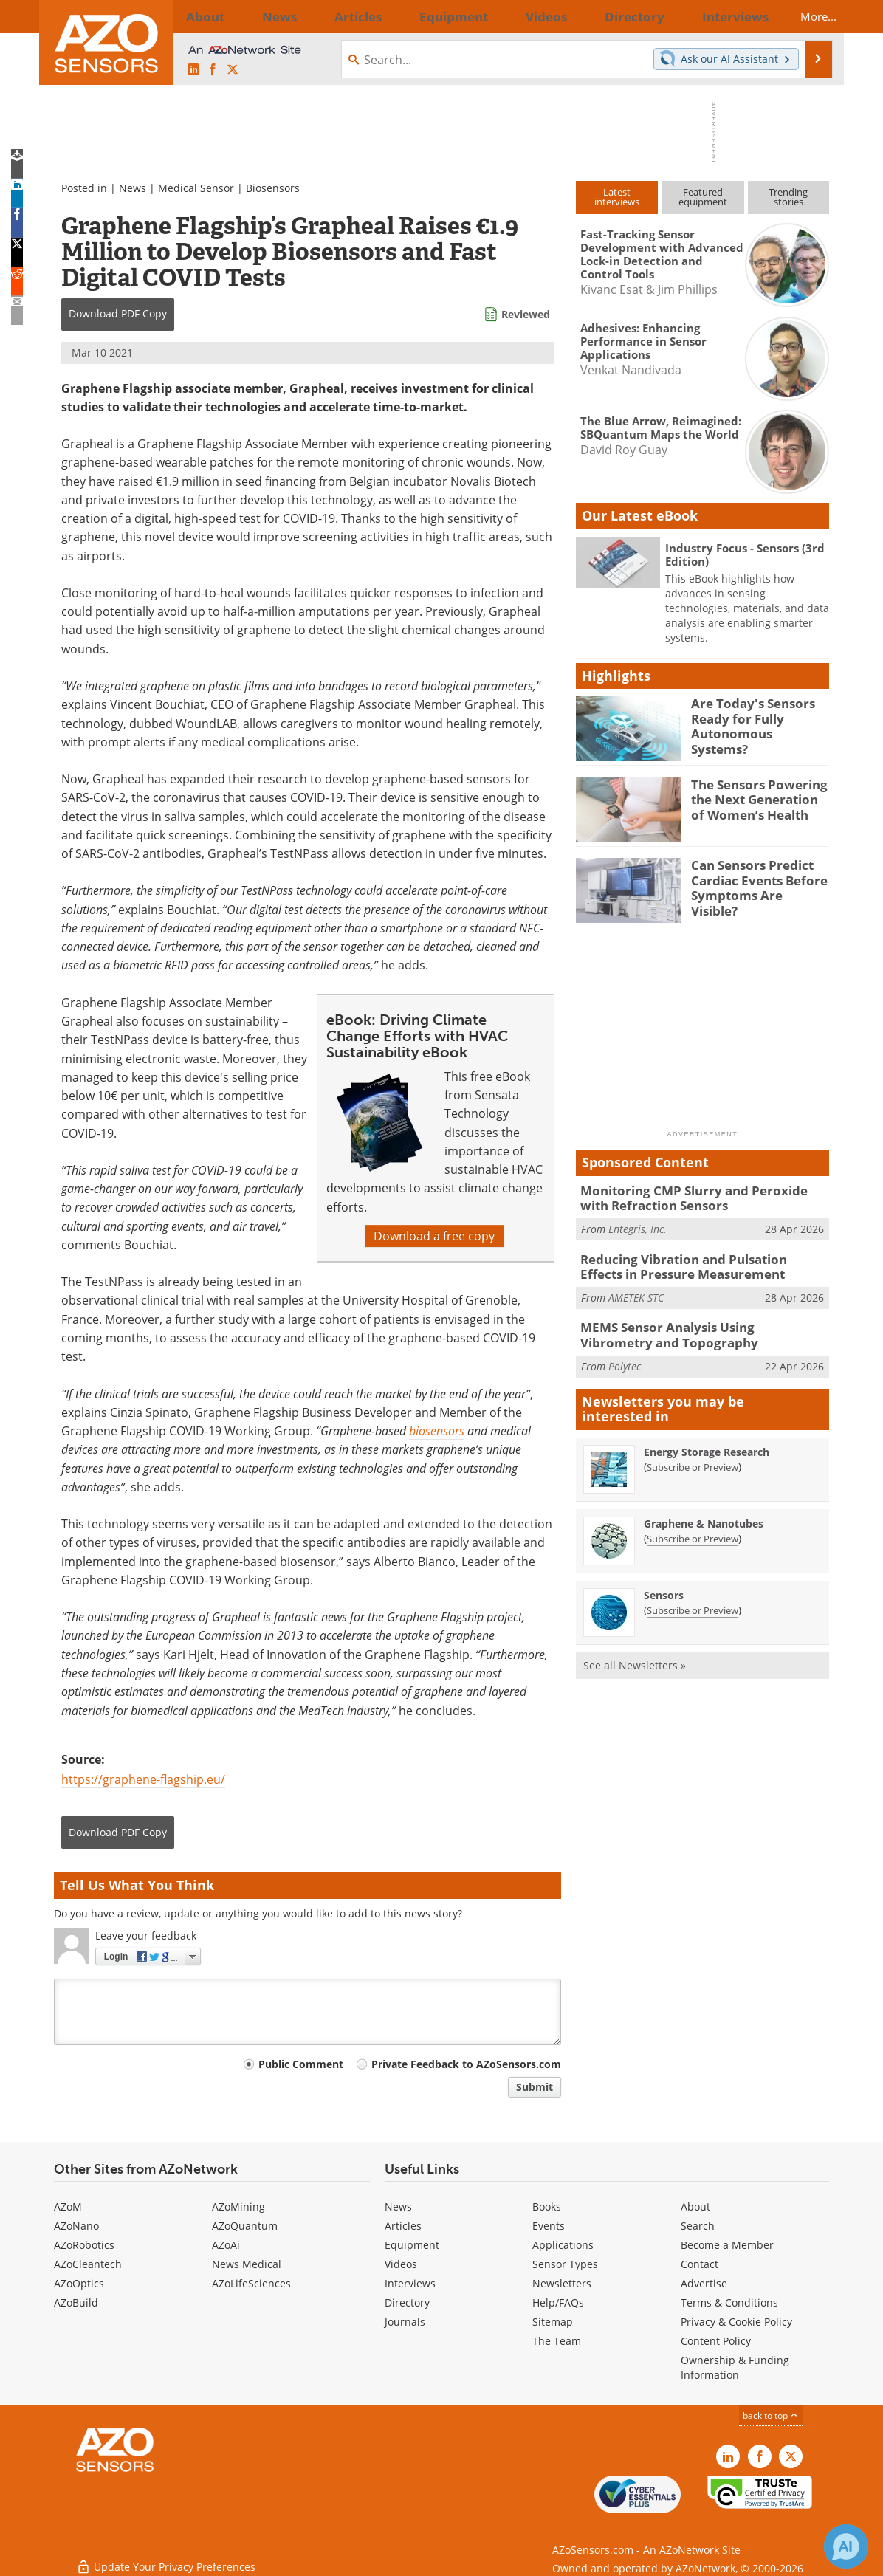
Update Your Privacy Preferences (165, 2557)
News (132, 188)
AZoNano (76, 2226)
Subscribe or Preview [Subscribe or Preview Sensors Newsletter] (692, 1600)
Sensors (664, 1585)
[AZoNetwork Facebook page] (213, 70)
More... (805, 16)
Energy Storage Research (706, 1442)
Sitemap (552, 2322)
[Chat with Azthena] (846, 2546)
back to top (771, 2415)
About (695, 2206)
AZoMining (238, 2206)
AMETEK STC (636, 1290)
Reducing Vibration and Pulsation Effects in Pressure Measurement (701, 1262)
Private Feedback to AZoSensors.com (466, 2064)
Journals (405, 2322)
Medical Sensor (196, 188)
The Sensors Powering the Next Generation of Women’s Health (756, 797)
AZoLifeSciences (251, 2283)
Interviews (410, 2283)
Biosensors (273, 188)
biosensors (436, 1431)
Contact (699, 2264)
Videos (401, 2264)
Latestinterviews (616, 196)
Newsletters (561, 2283)
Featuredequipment (702, 196)
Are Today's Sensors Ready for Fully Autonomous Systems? (753, 716)
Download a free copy (434, 1236)
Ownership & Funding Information (735, 2367)
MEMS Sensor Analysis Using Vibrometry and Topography (703, 1327)
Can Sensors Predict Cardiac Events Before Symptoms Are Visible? (754, 878)
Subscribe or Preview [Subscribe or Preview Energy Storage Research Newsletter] (692, 1456)
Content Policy (716, 2341)
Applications (563, 2245)
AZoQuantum (245, 2226)
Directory (407, 2302)
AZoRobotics (84, 2245)
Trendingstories (788, 196)
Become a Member (727, 2245)
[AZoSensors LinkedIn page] (193, 70)
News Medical (246, 2264)
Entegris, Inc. (637, 1225)
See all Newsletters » (634, 1655)
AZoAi (226, 2245)
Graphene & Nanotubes (703, 1513)
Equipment (412, 2245)
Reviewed (525, 314)
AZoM (68, 2206)
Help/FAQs (558, 2302)
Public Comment (300, 2064)
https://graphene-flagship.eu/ (143, 1779)
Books (546, 2206)
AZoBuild (76, 2302)
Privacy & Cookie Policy (736, 2322)
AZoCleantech (88, 2264)
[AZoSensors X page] (232, 70)
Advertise (704, 2283)
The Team (556, 2341)
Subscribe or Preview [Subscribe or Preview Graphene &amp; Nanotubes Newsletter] (692, 1528)
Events (548, 2226)
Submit (534, 2087)
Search (698, 2226)
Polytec (624, 1355)
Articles (403, 2226)
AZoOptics (79, 2283)
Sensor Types (565, 2264)
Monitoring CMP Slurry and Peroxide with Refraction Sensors (696, 1197)
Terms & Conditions (729, 2302)
